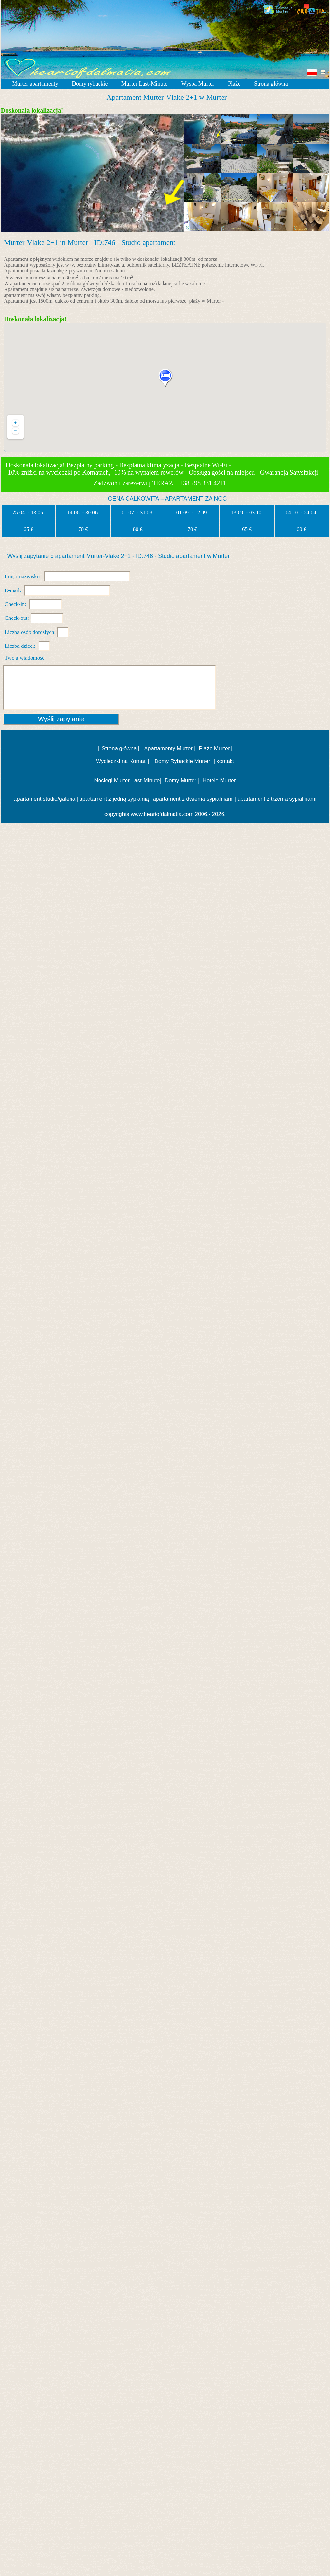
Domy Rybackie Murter (181, 761)
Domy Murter (180, 781)
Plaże (234, 83)
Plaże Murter (214, 748)
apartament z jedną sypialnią (114, 799)
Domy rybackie (90, 83)
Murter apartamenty (35, 83)
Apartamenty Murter (168, 748)
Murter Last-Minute (144, 83)
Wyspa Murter (197, 83)
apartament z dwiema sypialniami (193, 799)
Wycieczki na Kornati (121, 761)
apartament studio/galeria (44, 799)
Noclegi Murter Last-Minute (127, 781)
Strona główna (271, 83)
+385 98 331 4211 (203, 482)
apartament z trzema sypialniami (277, 799)
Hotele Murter (219, 781)
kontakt (225, 761)
